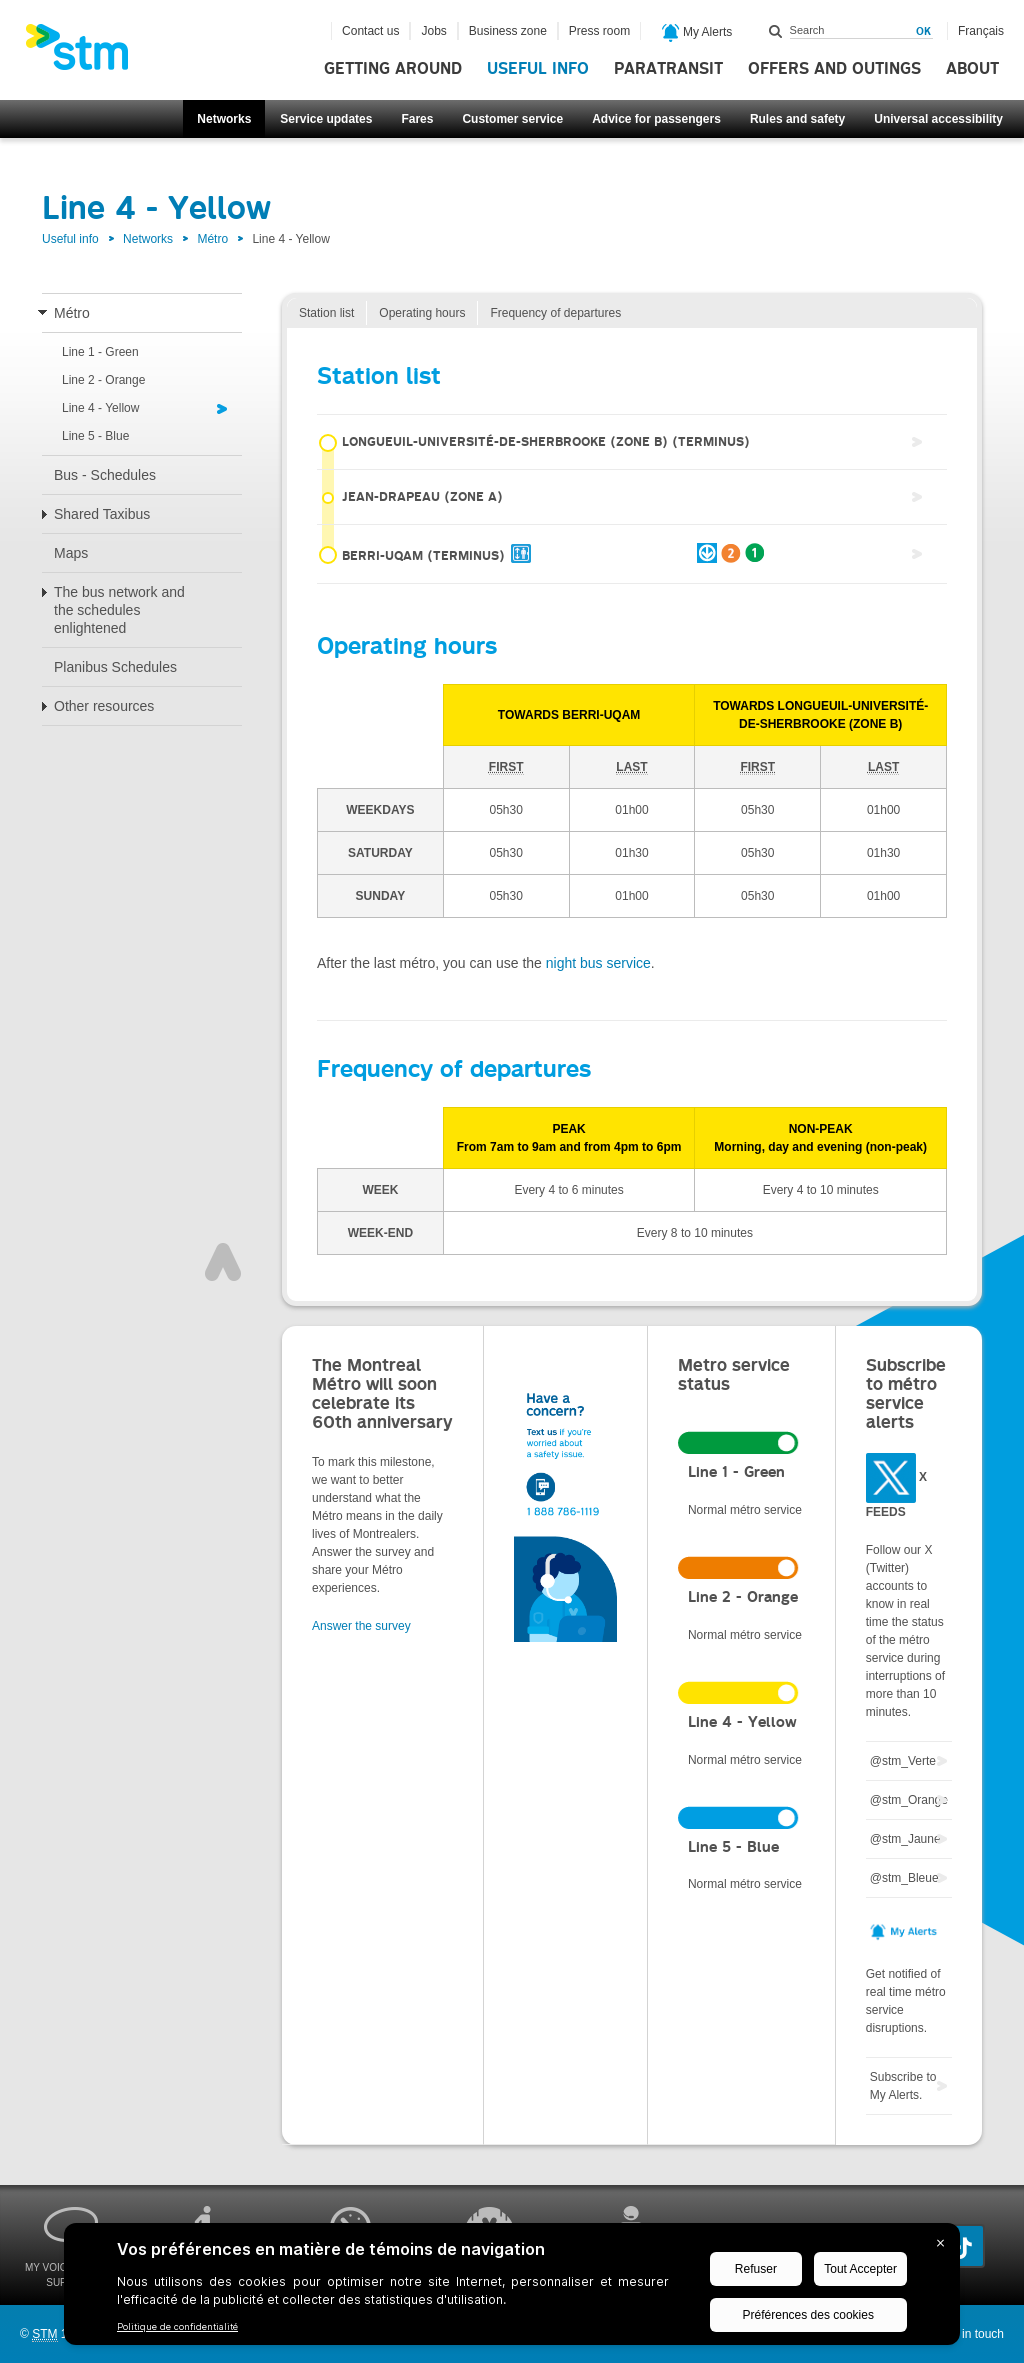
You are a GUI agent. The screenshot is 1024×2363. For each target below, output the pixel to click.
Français (981, 31)
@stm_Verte (903, 1761)
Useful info (538, 69)
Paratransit (668, 69)
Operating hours (422, 313)
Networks (224, 119)
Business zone (508, 31)
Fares (417, 119)
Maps (71, 553)
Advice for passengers (656, 119)
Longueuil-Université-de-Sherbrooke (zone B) (533, 443)
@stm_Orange (909, 1800)
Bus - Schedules (105, 475)
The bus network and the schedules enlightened (119, 610)
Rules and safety (797, 119)
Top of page (223, 1262)
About (972, 69)
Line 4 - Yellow (100, 408)
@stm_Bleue (904, 1878)
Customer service (512, 119)
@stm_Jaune (905, 1839)
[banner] (87, 53)
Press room (599, 31)
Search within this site (776, 31)
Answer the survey (361, 1626)
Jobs (433, 31)
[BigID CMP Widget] (512, 2289)
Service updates (326, 119)
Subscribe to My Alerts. (903, 2086)
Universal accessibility (938, 119)
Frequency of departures (555, 313)
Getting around (393, 69)
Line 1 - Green (100, 352)
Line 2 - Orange (103, 380)
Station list (326, 313)
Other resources (104, 706)
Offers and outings (834, 69)
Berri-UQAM (541, 553)
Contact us (370, 31)
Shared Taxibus (102, 514)
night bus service (598, 963)
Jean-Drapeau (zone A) (410, 499)
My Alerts (697, 33)
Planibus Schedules (115, 667)
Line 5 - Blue (95, 436)
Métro (212, 239)
